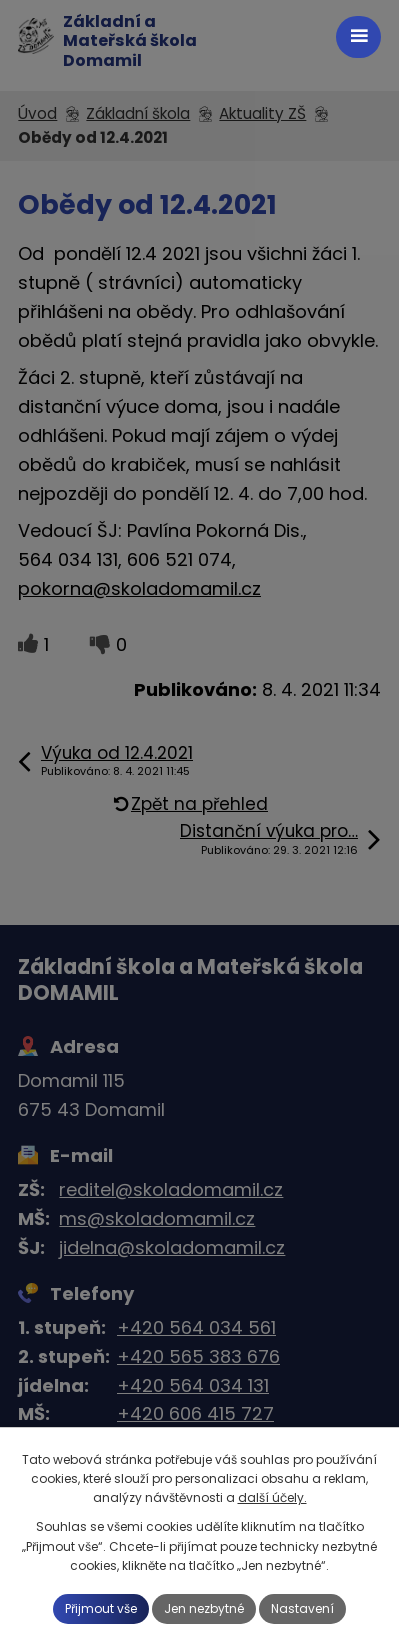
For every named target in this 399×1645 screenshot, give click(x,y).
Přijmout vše (101, 1608)
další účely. (272, 1497)
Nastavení (302, 1608)
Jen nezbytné (204, 1608)
